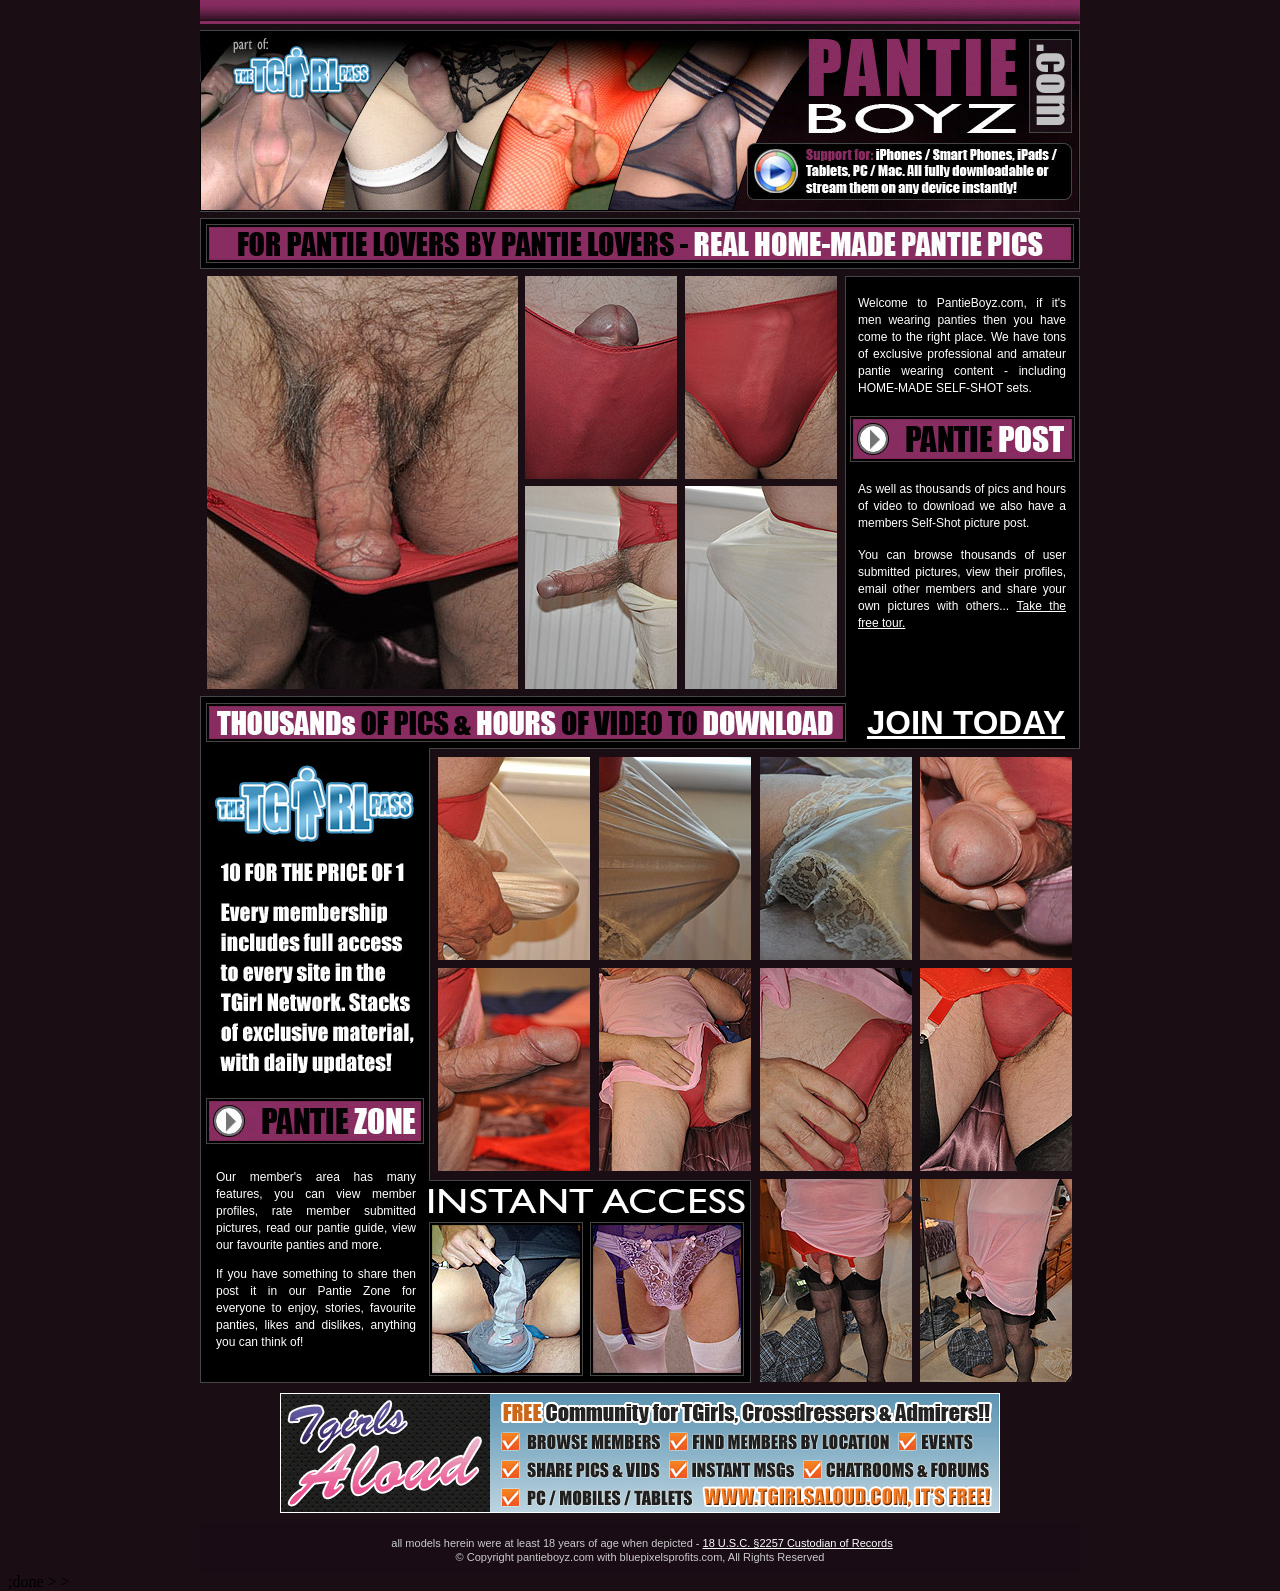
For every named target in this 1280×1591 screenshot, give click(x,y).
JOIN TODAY (966, 722)
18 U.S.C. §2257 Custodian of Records (798, 1543)
